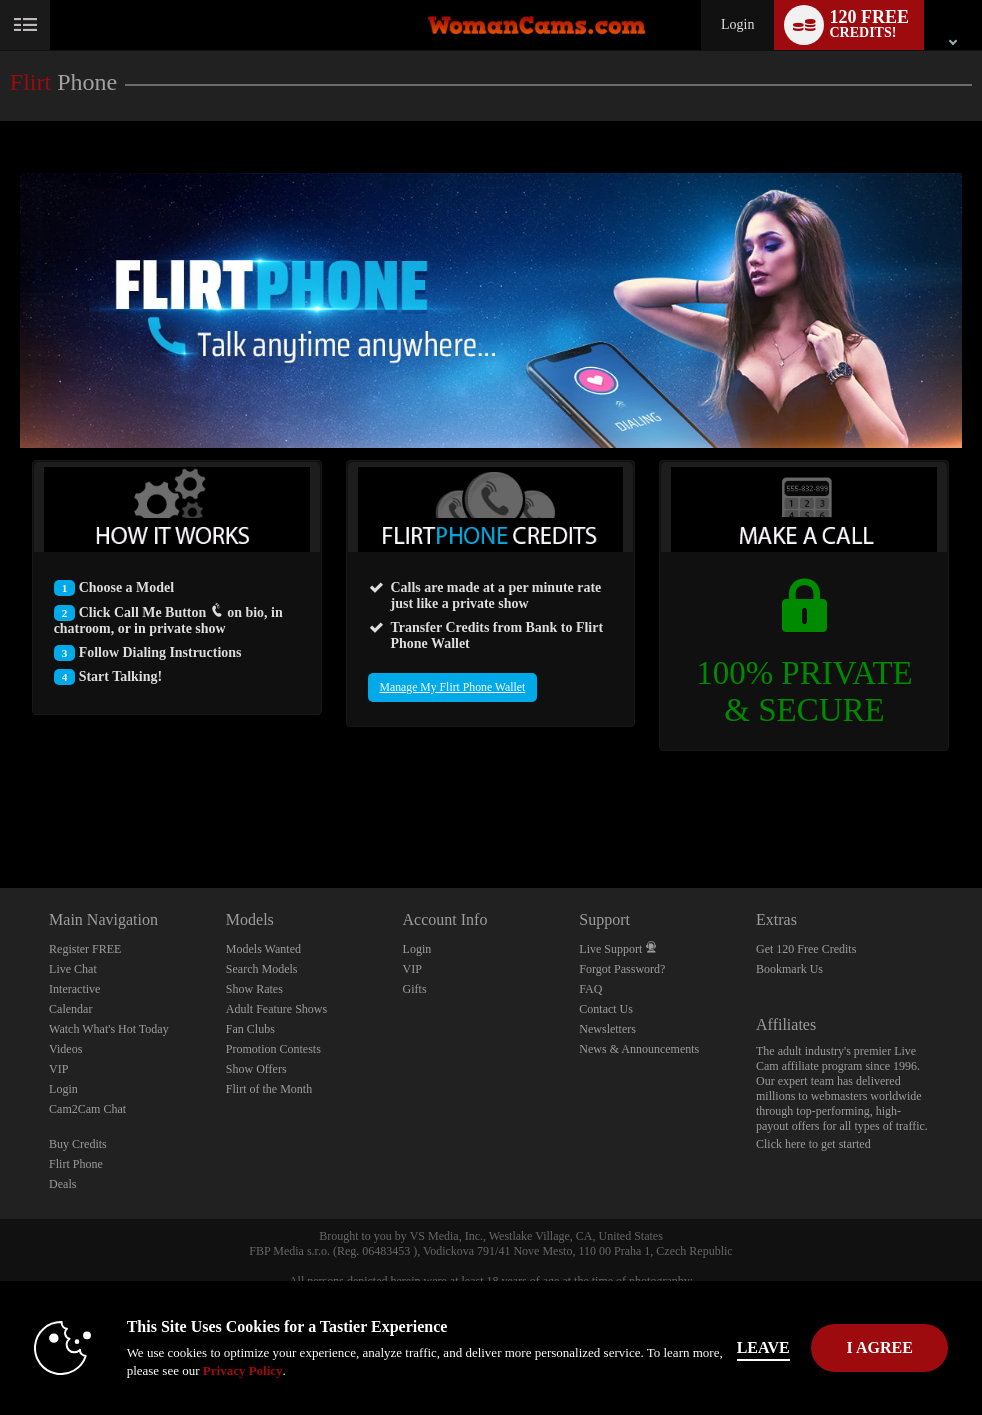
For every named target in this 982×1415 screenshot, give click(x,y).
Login (737, 24)
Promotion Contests (273, 1049)
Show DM (0, 813)
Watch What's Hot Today (109, 1029)
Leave (763, 1347)
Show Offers (256, 1069)
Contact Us (606, 1009)
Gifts (415, 989)
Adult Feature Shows (276, 1009)
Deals (62, 1184)
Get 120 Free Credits (806, 949)
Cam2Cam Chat (87, 1109)
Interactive (74, 989)
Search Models (262, 969)
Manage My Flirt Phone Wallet (453, 687)
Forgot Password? (622, 969)
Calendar (70, 1009)
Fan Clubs (250, 1029)
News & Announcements (639, 1049)
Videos (65, 1049)
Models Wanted (263, 949)
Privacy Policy (243, 1370)
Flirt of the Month (269, 1089)
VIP (58, 1069)
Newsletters (607, 1029)
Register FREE (85, 949)
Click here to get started (813, 1144)
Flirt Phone (76, 1164)
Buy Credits (78, 1144)
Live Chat (73, 969)
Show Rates (254, 989)
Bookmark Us (789, 969)
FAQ (590, 989)
